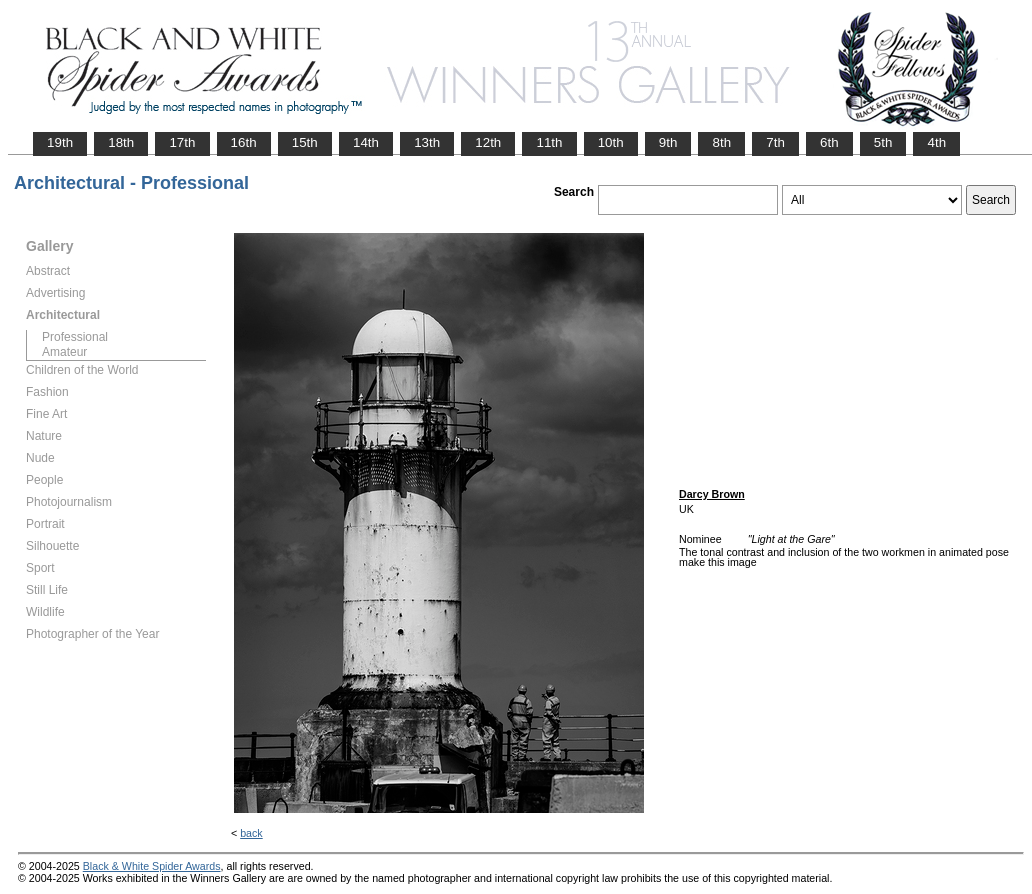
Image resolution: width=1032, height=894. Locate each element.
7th (775, 142)
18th (121, 142)
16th (244, 142)
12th (488, 142)
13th (427, 142)
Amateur (64, 352)
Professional (75, 337)
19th (60, 142)
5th (883, 142)
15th (305, 142)
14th (366, 142)
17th (182, 142)
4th (936, 142)
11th (549, 142)
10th (611, 142)
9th (668, 142)
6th (829, 142)
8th (721, 142)
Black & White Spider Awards (152, 866)
